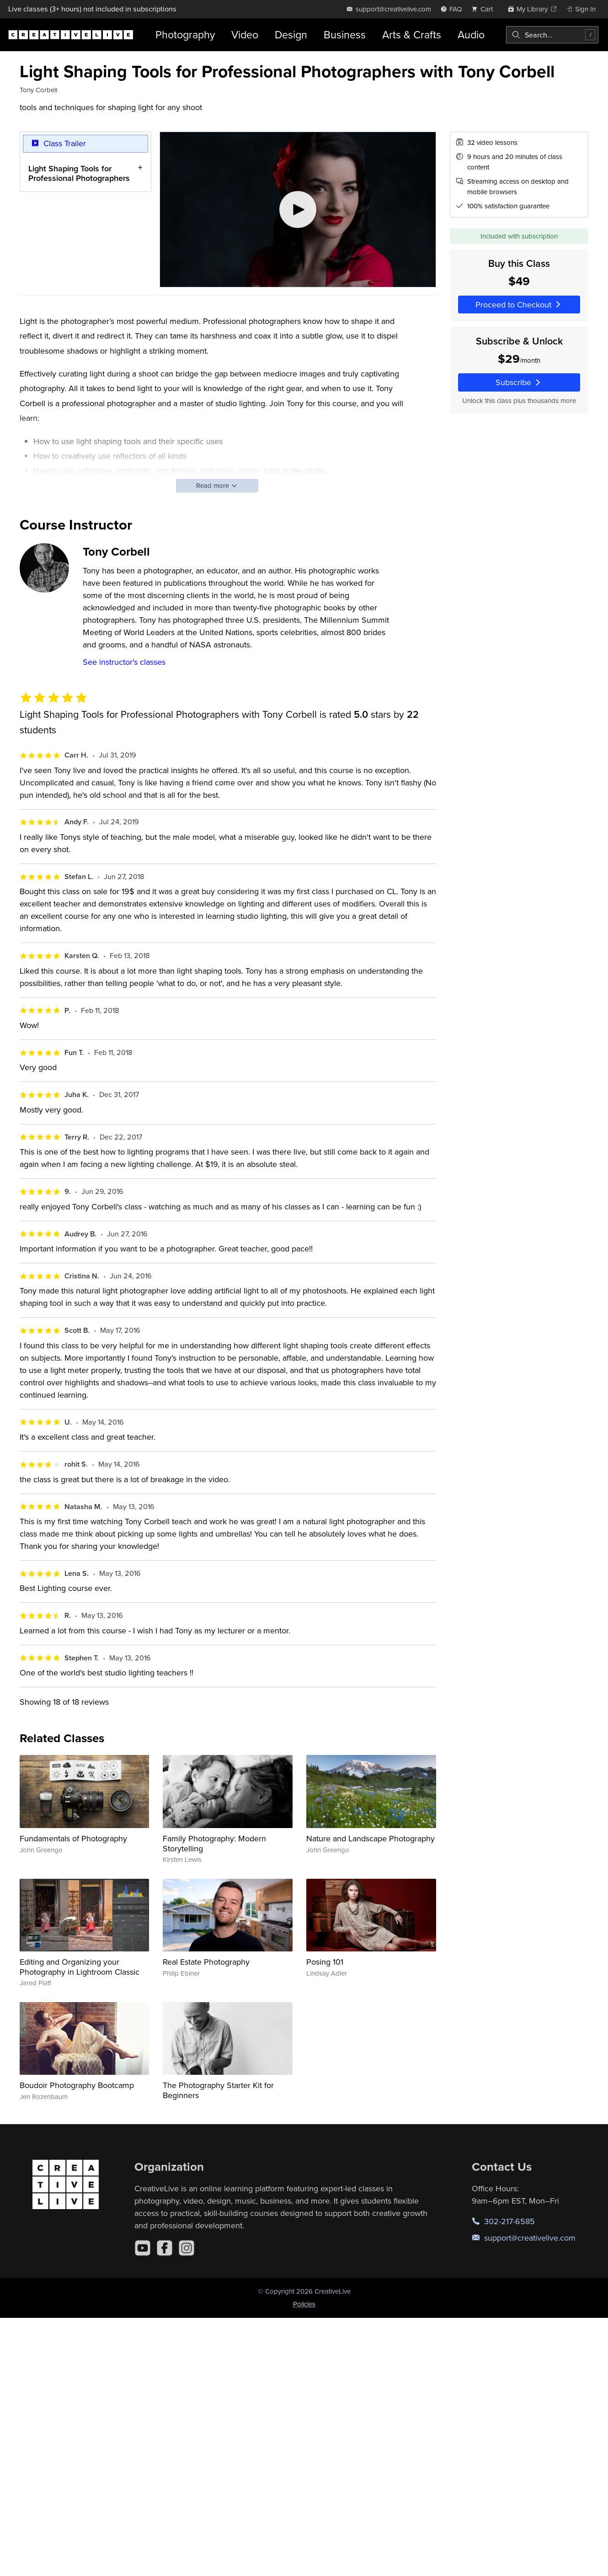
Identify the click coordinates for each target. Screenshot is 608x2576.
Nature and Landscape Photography (370, 1838)
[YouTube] (142, 2248)
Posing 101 (324, 1961)
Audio (471, 34)
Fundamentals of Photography (73, 1838)
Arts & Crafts (411, 34)
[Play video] (298, 209)
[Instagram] (186, 2248)
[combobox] (552, 35)
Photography (185, 34)
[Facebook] (164, 2248)
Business (345, 34)
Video (244, 34)
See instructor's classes (124, 662)
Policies (304, 2304)
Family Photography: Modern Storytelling (214, 1843)
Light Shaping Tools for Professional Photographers (79, 173)
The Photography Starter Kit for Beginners (218, 2090)
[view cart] (484, 9)
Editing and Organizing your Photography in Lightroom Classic (79, 1966)
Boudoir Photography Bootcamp (77, 2085)
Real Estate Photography (206, 1961)
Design (291, 34)
